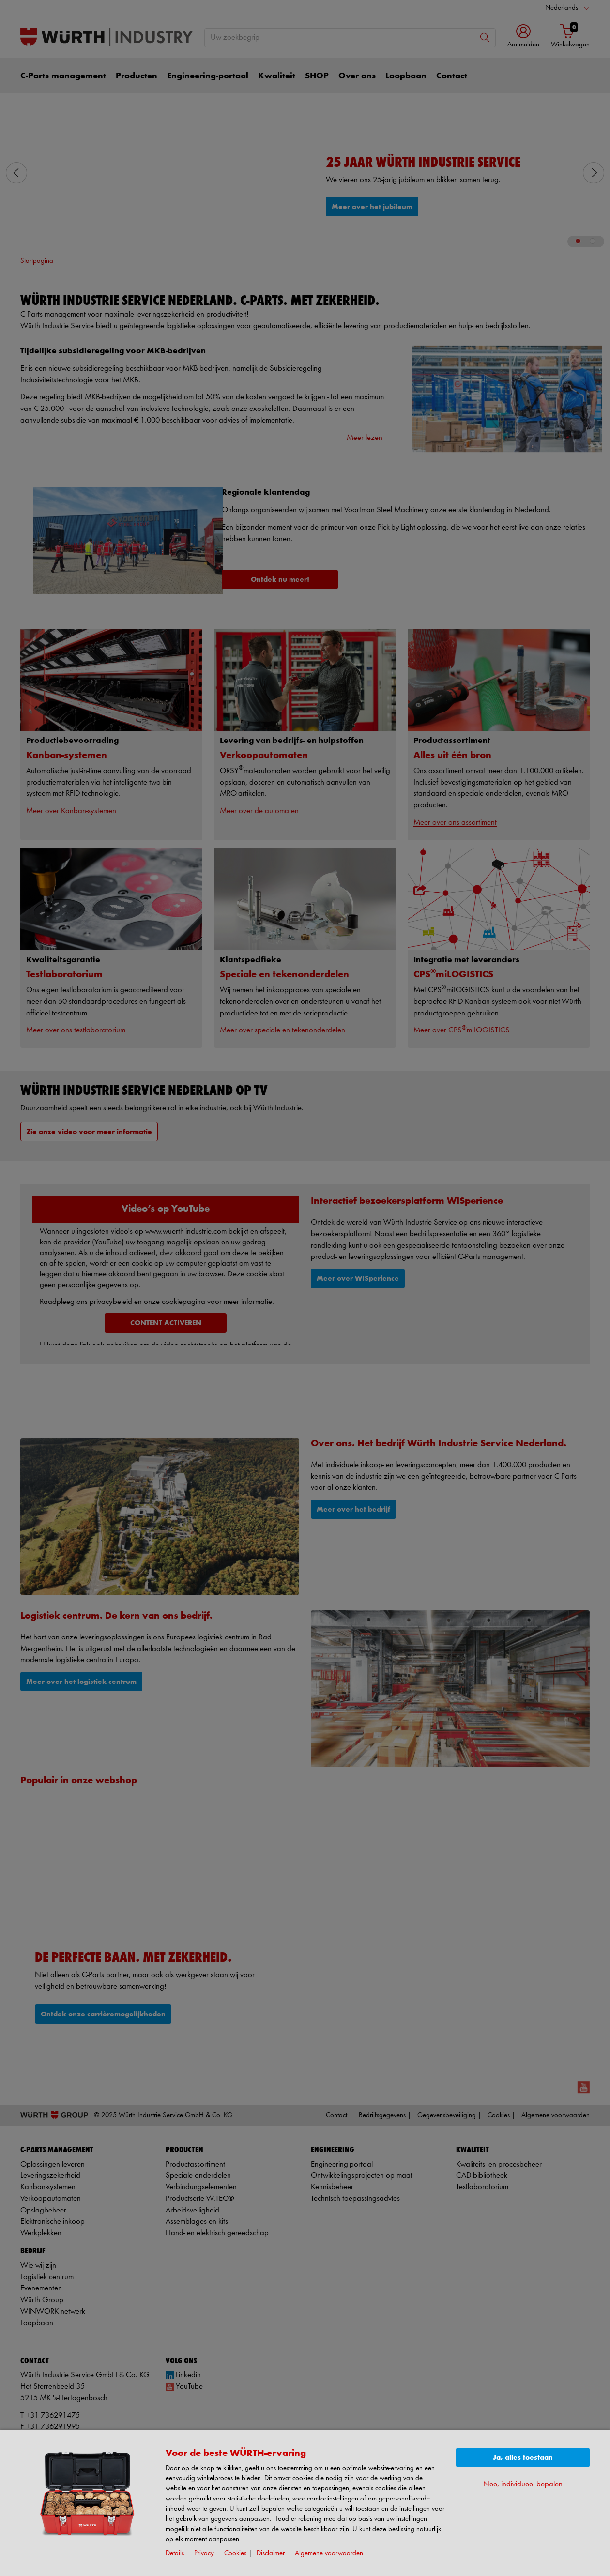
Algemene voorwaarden (329, 2553)
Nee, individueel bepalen (523, 2484)
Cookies (235, 2553)
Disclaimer (271, 2553)
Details (175, 2553)
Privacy (204, 2553)
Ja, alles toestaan (523, 2457)
